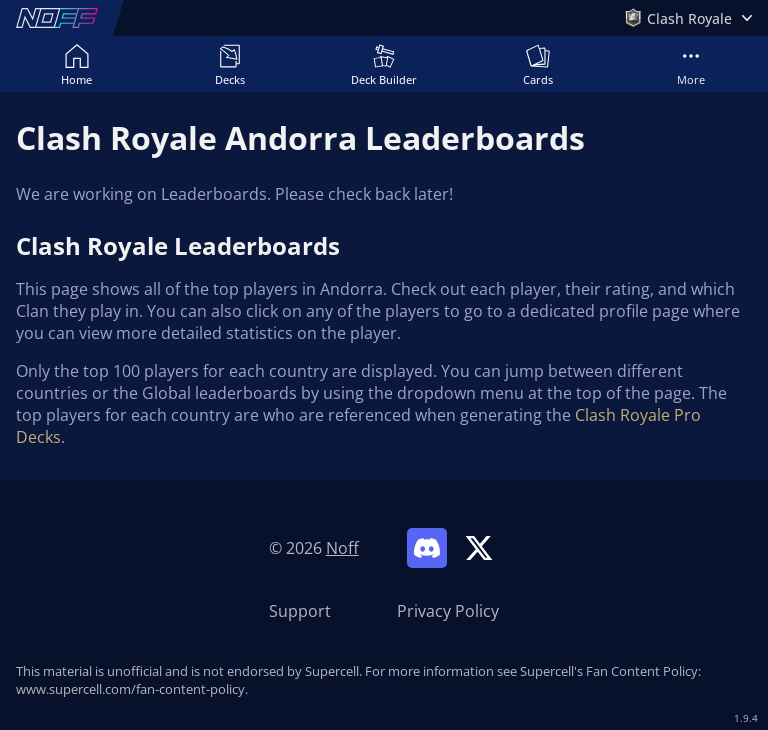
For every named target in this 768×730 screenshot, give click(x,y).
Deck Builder (384, 64)
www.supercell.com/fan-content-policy (130, 689)
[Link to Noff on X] (479, 548)
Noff (342, 548)
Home (76, 64)
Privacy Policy (448, 611)
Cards (538, 64)
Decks (230, 64)
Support (300, 611)
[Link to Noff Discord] (427, 548)
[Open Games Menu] (687, 18)
